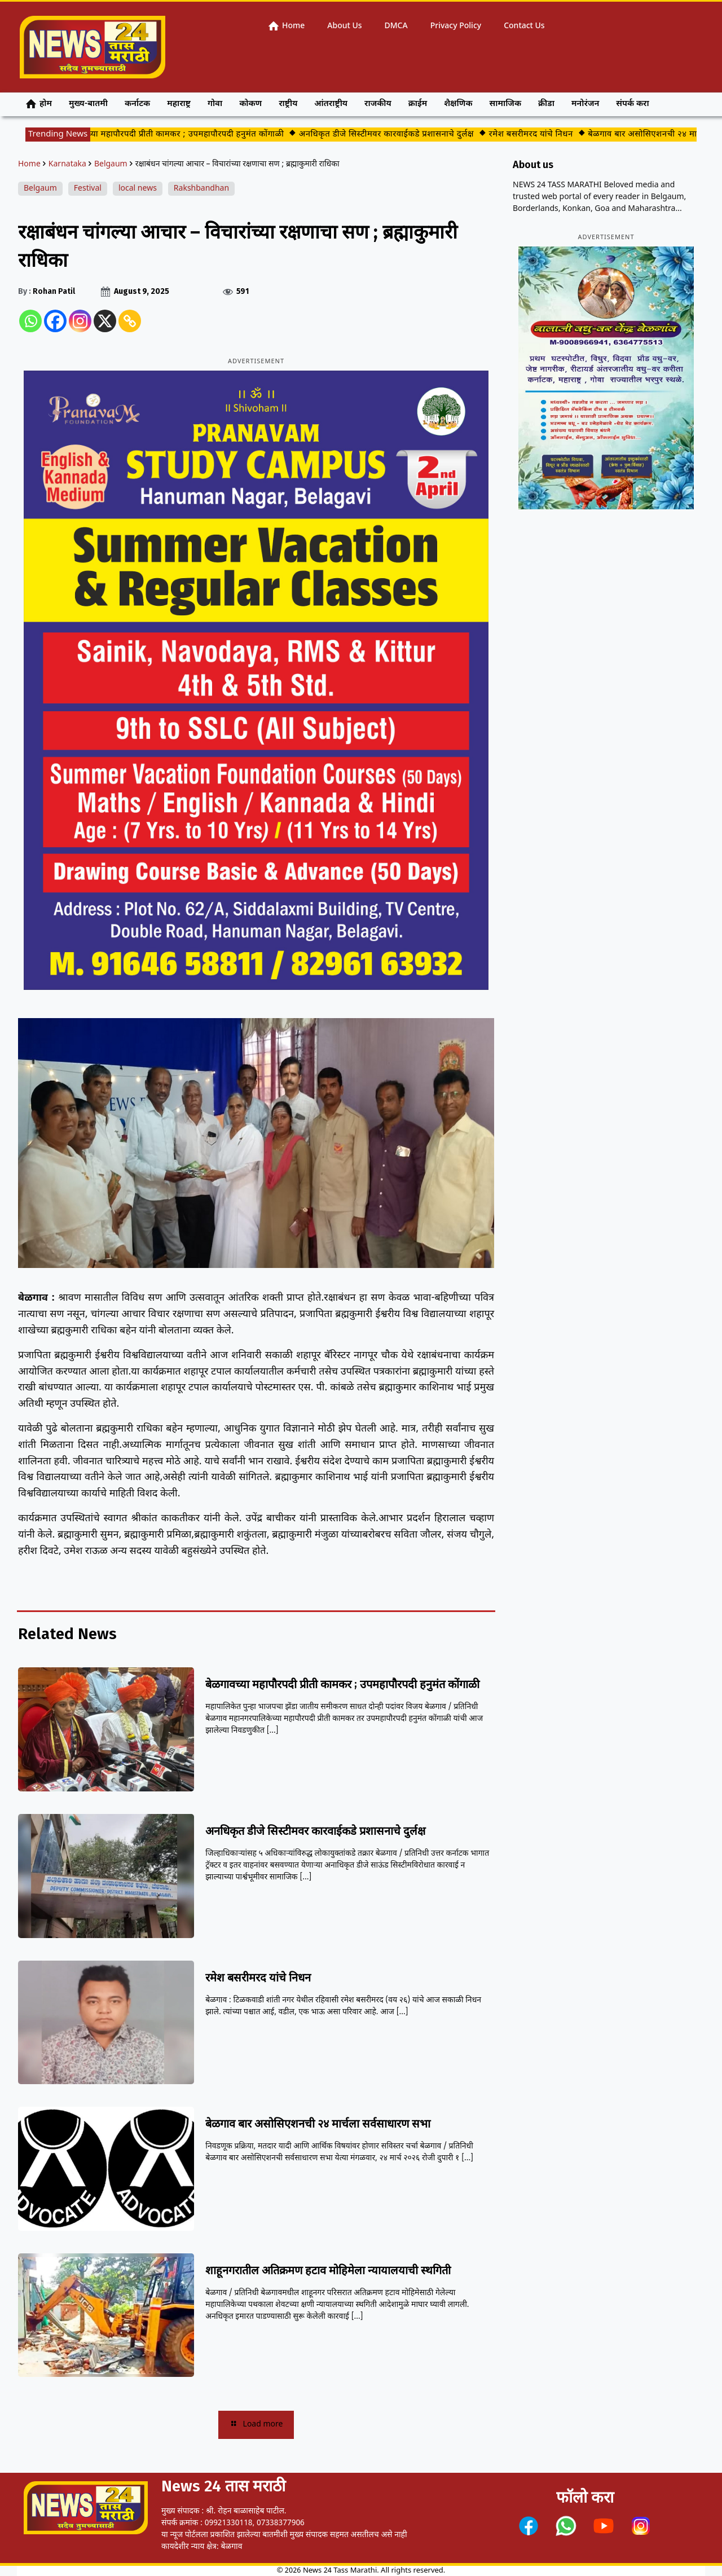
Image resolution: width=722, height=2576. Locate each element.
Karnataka (67, 164)
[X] (105, 321)
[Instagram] (80, 321)
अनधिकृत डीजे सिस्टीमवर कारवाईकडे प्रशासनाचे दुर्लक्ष (396, 134)
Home (29, 164)
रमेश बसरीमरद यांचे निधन (541, 134)
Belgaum (110, 164)
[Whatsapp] (30, 321)
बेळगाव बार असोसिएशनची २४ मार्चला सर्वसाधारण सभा (317, 2123)
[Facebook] (55, 321)
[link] (528, 2526)
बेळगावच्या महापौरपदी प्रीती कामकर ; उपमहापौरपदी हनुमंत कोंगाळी (183, 134)
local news (137, 188)
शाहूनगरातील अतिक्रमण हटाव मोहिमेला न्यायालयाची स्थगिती (328, 2270)
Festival (88, 188)
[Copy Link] (129, 321)
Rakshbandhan (201, 188)
